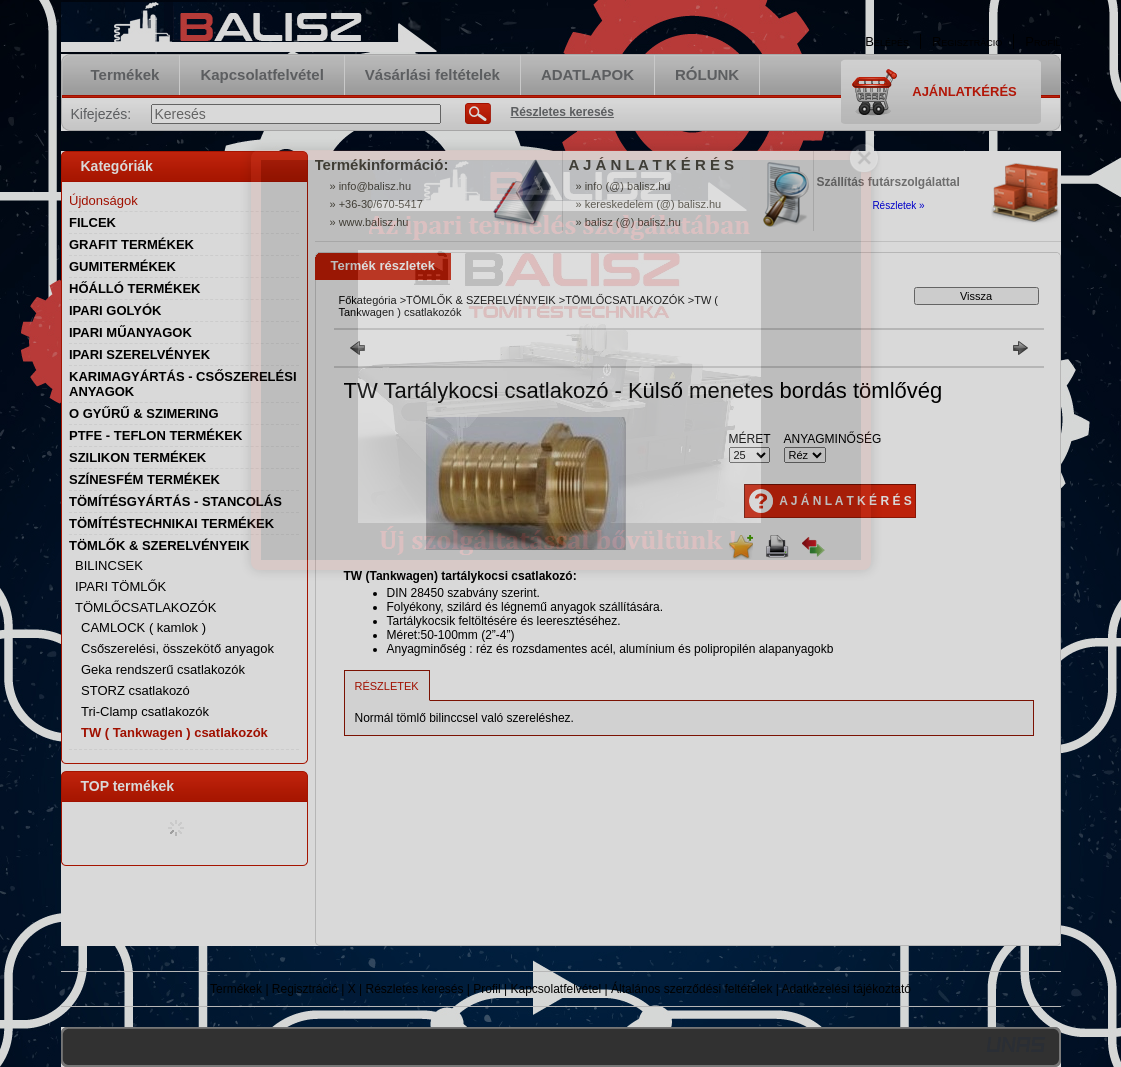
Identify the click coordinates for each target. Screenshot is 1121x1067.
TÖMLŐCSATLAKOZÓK (625, 300)
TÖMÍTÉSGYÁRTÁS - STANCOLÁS (175, 501)
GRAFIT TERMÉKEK (131, 244)
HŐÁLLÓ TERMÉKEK (134, 288)
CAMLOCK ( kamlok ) (143, 627)
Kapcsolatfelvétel (555, 989)
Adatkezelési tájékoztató (846, 989)
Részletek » (898, 205)
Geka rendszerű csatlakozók (163, 669)
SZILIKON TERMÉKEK (137, 457)
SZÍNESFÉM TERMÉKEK (144, 479)
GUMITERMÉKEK (122, 266)
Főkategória (368, 300)
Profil (486, 989)
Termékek (236, 989)
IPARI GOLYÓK (115, 310)
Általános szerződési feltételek (691, 989)
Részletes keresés (414, 989)
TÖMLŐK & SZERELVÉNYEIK (481, 300)
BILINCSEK (109, 565)
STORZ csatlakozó (135, 690)
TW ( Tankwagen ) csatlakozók (174, 732)
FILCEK (92, 222)
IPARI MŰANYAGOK (130, 332)
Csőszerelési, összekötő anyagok (177, 648)
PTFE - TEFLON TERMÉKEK (155, 435)
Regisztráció (305, 989)
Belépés (887, 41)
